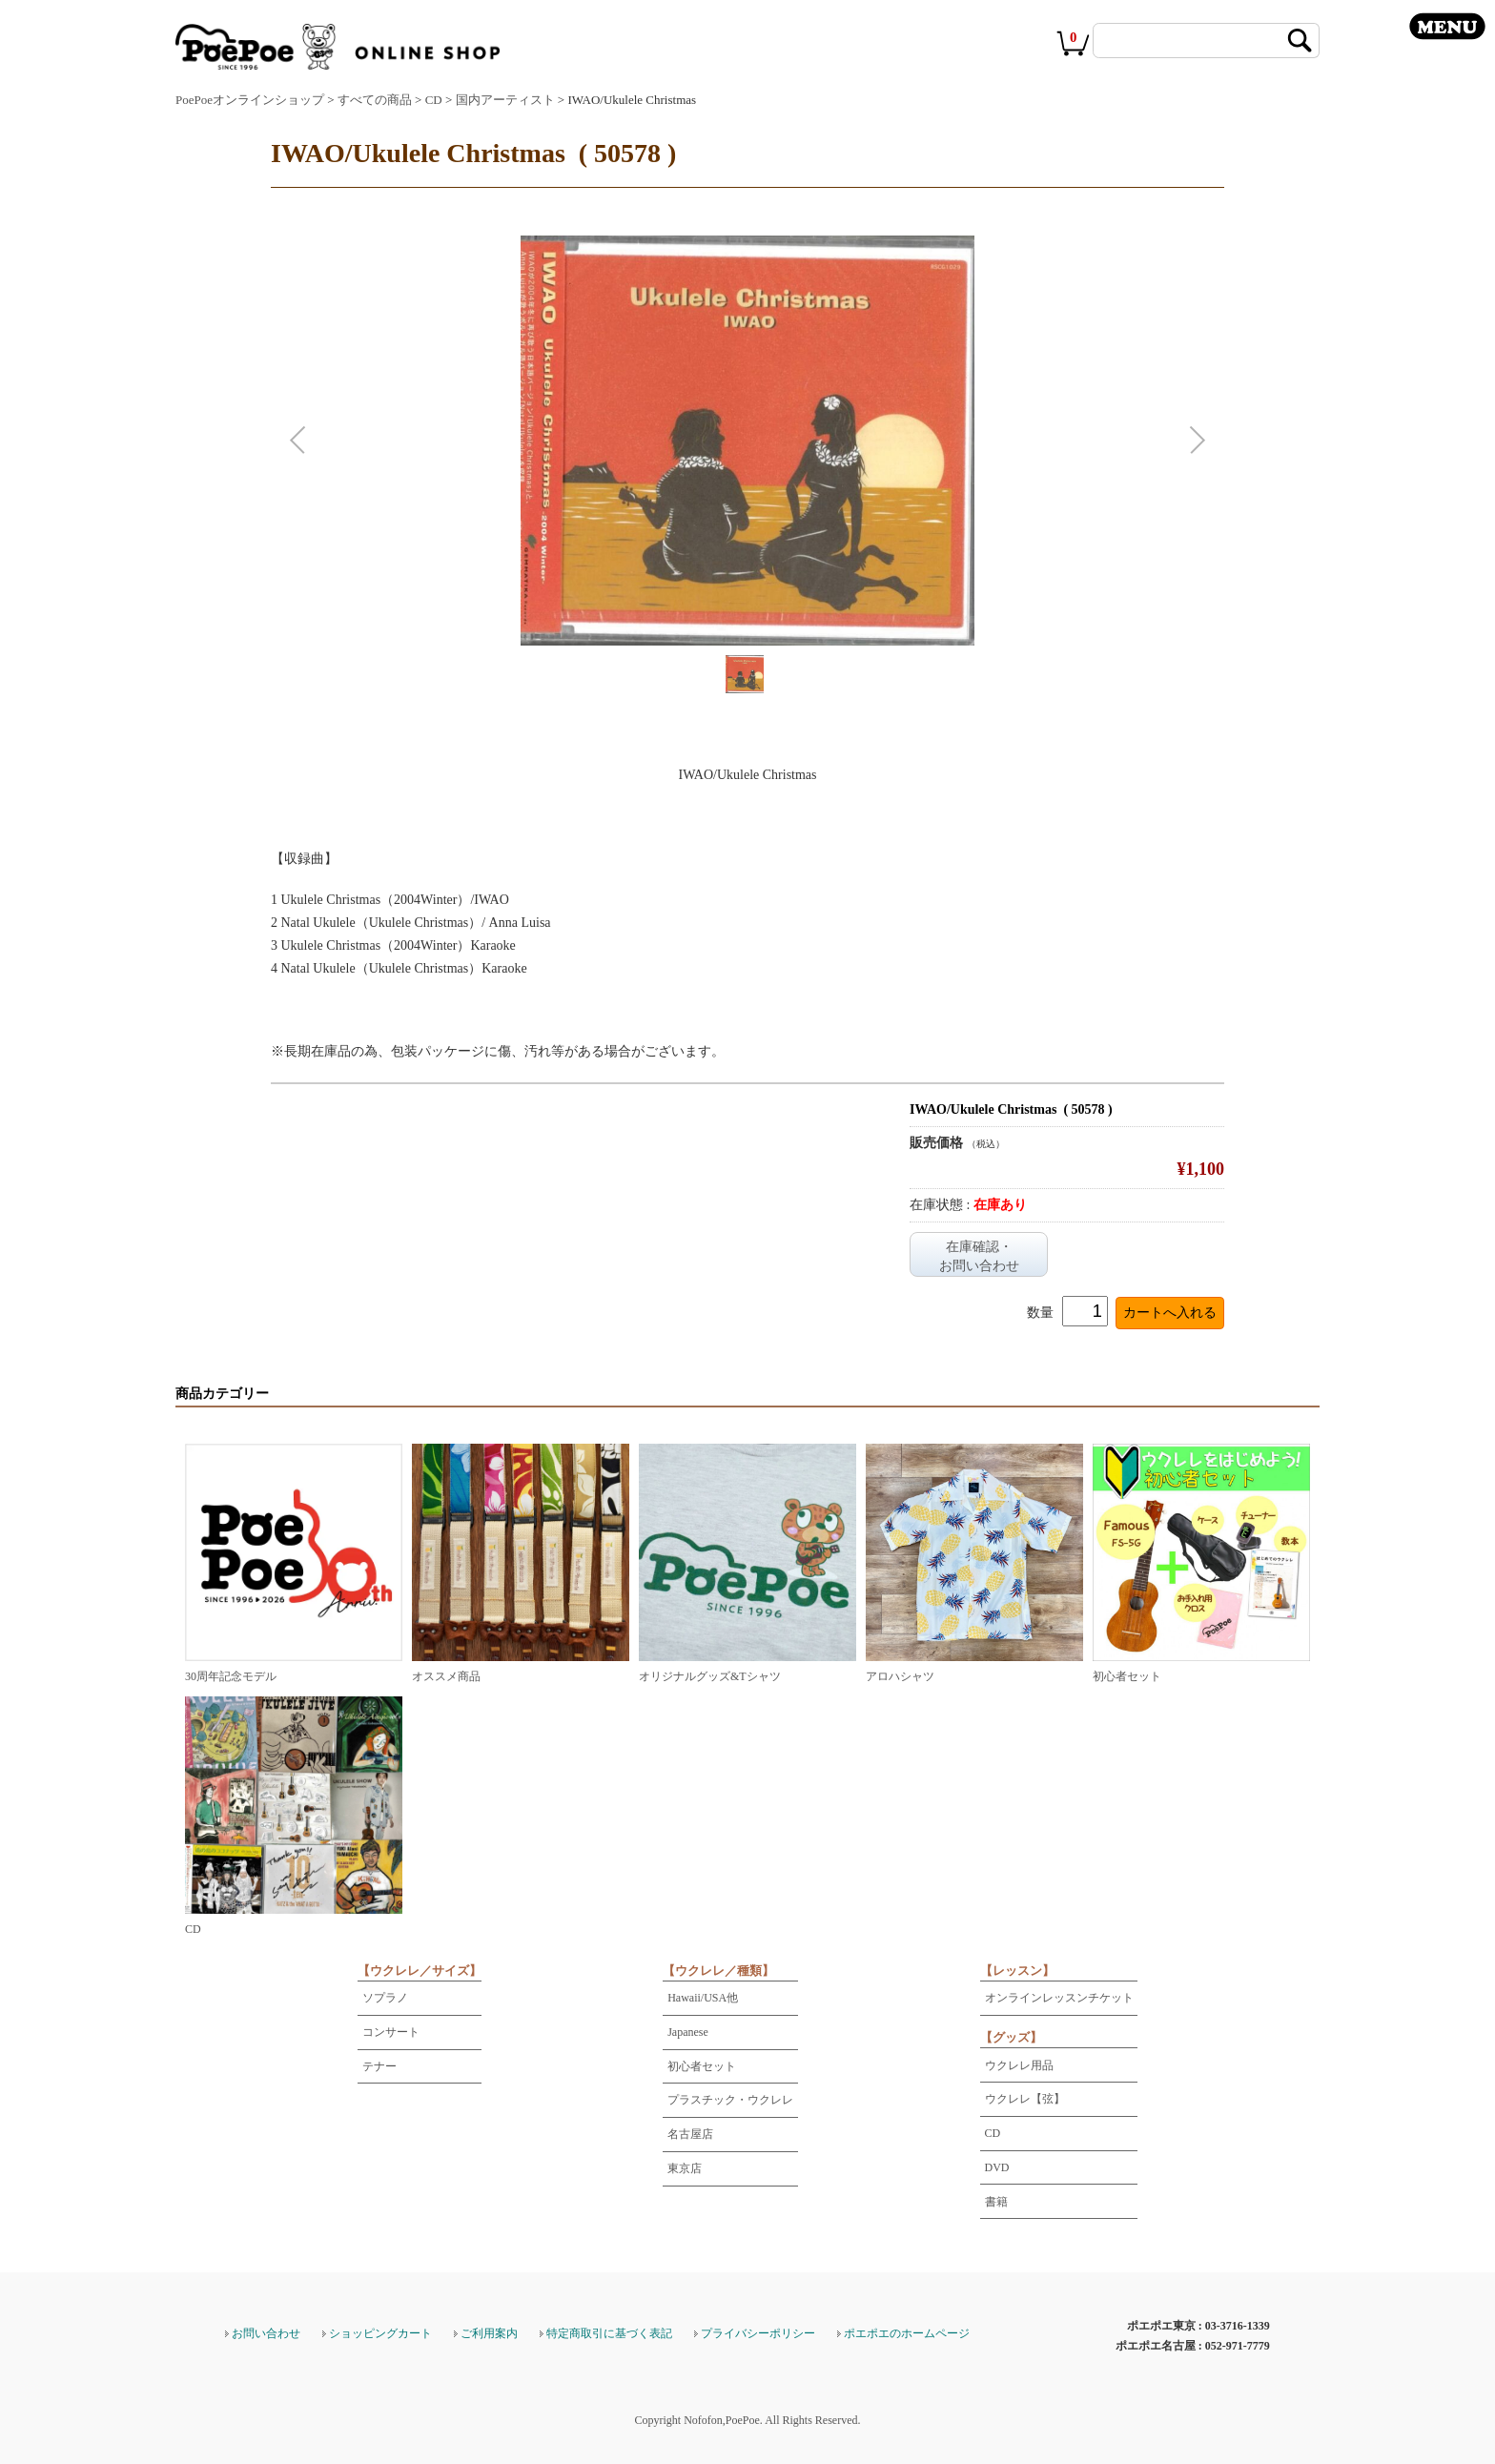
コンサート (391, 2032)
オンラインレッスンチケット (1059, 1997)
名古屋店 (690, 2134)
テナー (379, 2066)
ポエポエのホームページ (907, 2333)
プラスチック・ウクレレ (730, 2099)
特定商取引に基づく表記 (609, 2333)
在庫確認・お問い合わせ (979, 1256)
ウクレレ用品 (1019, 2065)
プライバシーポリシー (758, 2333)
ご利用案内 (489, 2333)
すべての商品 (375, 99)
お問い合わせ (266, 2333)
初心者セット (701, 2066)
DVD (997, 2167)
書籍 (996, 2201)
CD (433, 99)
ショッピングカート (380, 2333)
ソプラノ (385, 1997)
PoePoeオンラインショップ (249, 99)
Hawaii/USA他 (702, 1997)
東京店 (684, 2168)
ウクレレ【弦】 (1025, 2098)
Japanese (687, 2032)
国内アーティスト (505, 99)
